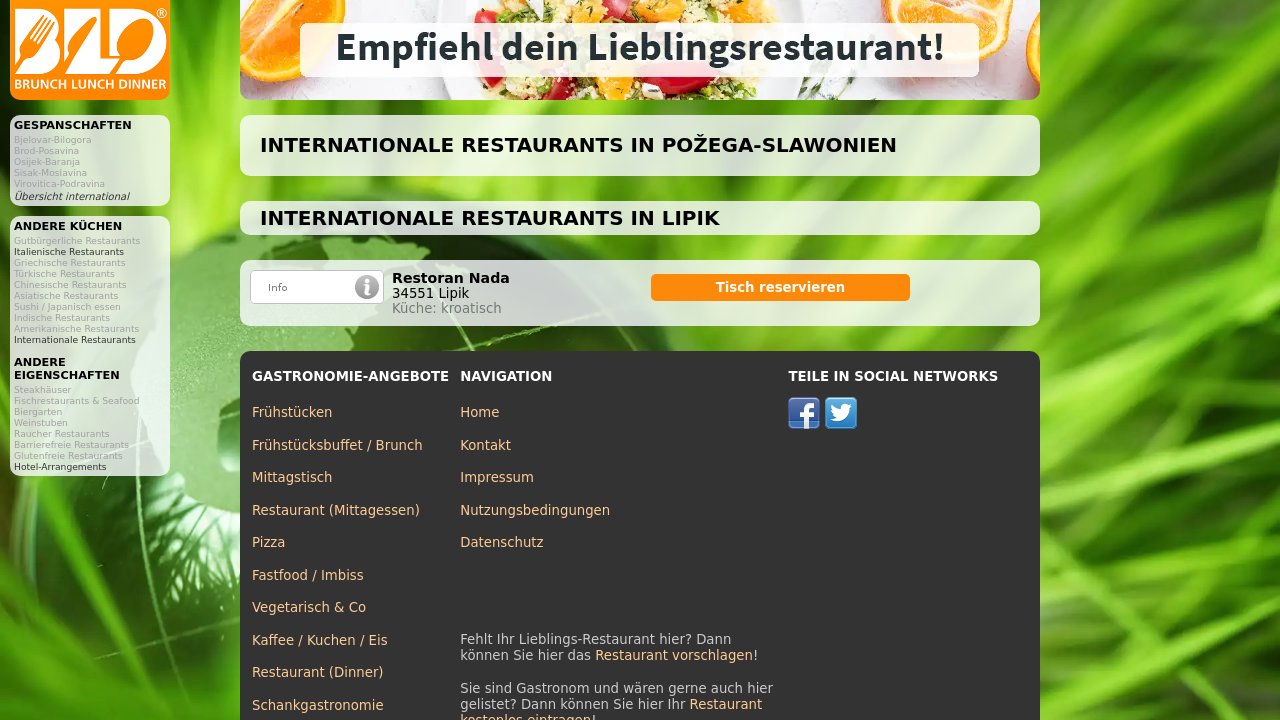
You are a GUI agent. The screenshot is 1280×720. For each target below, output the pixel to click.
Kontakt (485, 445)
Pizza (268, 542)
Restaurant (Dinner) (318, 672)
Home (479, 412)
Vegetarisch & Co (309, 607)
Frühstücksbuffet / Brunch (337, 445)
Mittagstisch (292, 477)
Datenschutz (501, 542)
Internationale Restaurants (75, 339)
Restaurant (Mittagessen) (336, 510)
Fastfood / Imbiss (308, 575)
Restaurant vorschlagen (674, 655)
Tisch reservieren (781, 287)
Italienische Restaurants (69, 251)
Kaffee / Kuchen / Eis (320, 640)
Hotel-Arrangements (60, 466)
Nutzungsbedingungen (535, 510)
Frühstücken (292, 412)
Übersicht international (71, 196)
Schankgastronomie (318, 705)
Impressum (497, 477)
